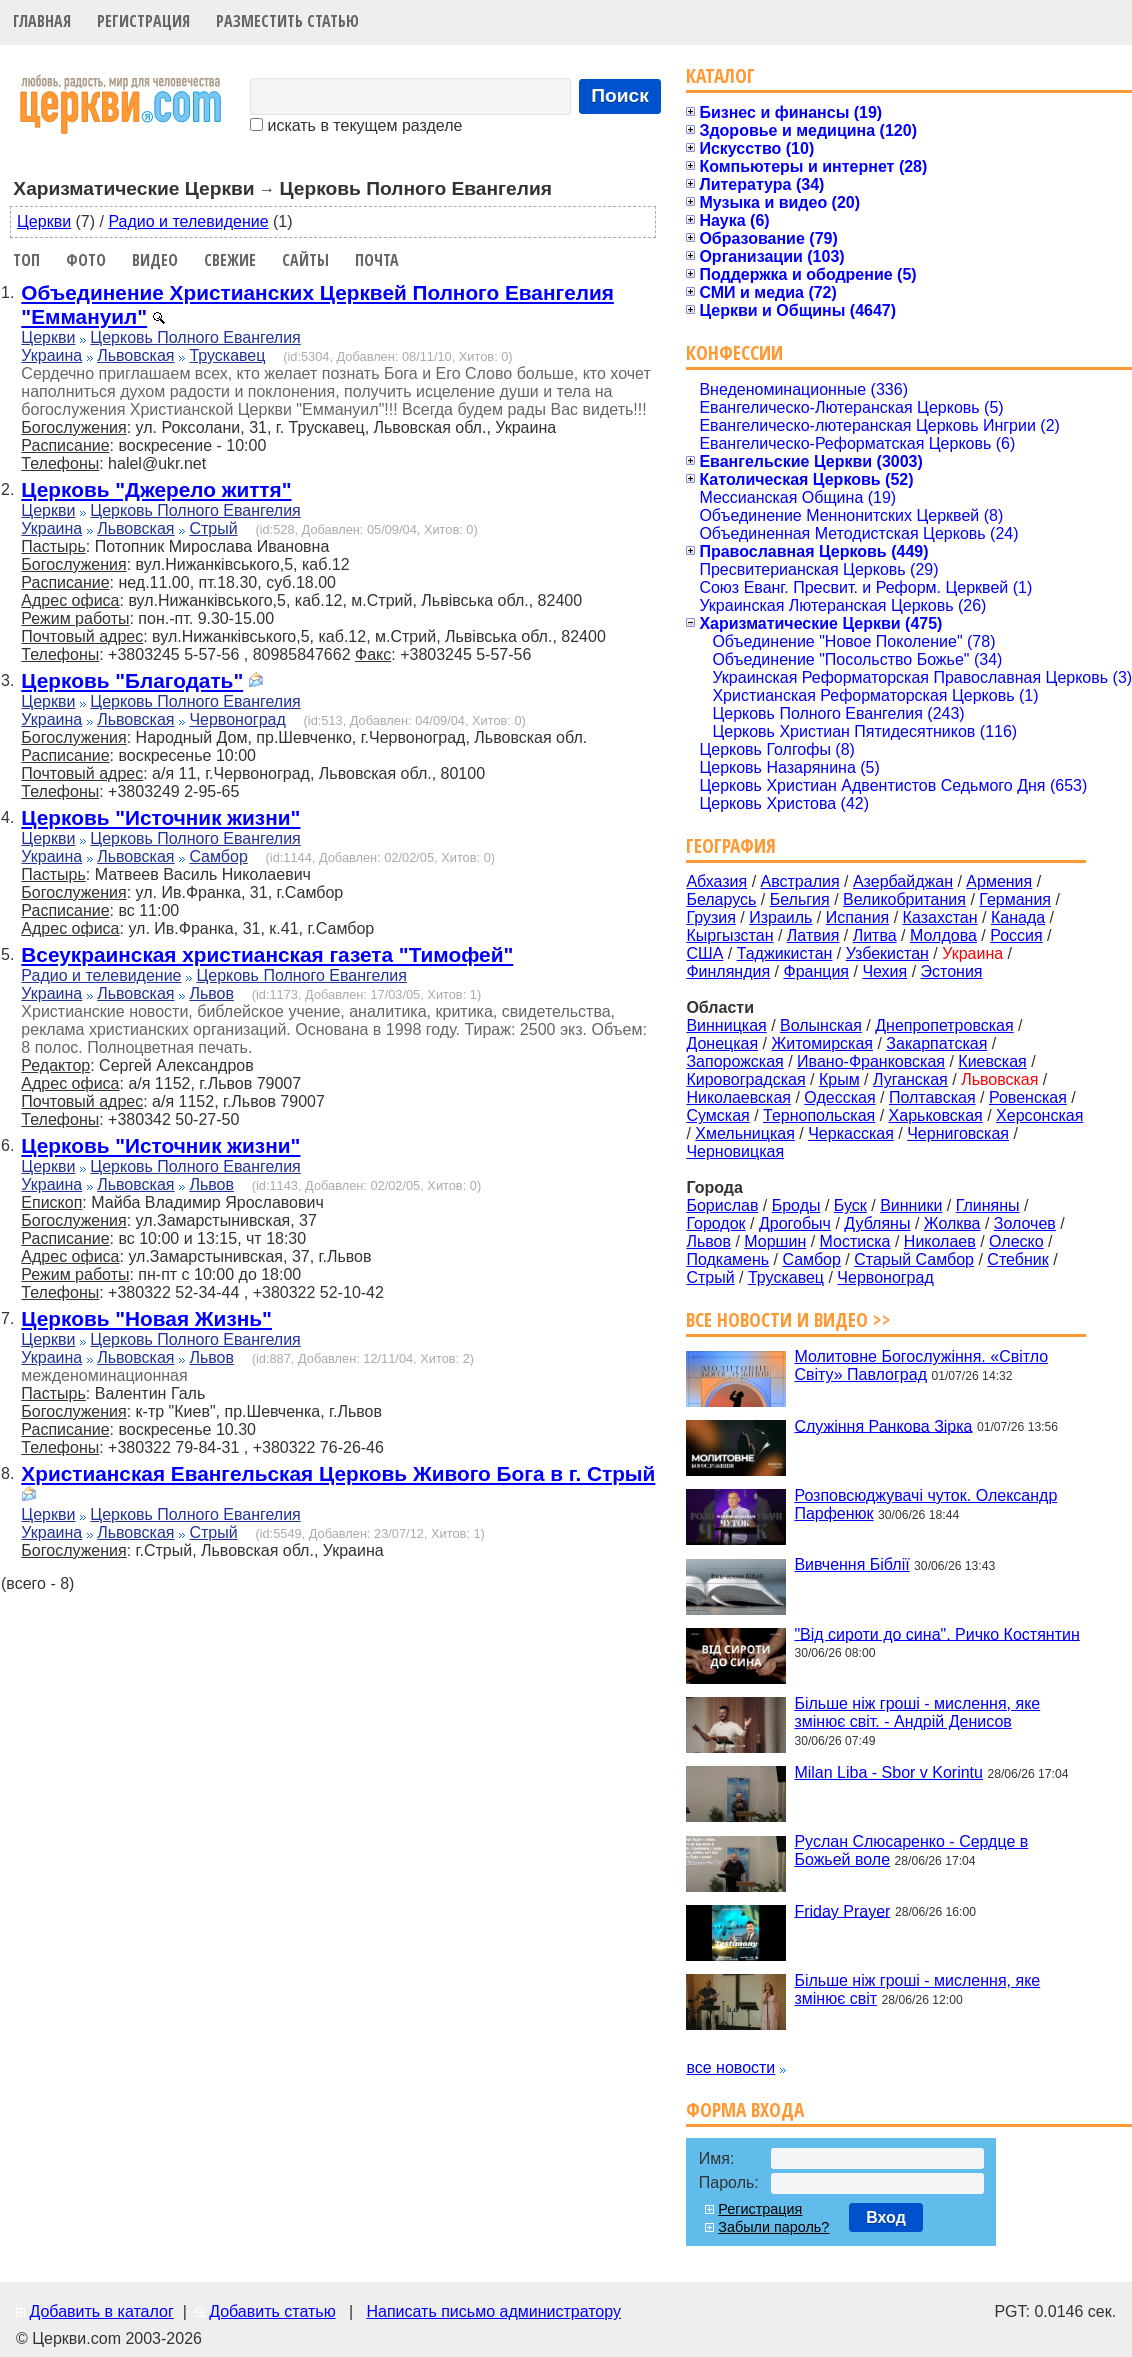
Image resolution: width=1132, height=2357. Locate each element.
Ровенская (1028, 1097)
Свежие (230, 260)
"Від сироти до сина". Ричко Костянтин (936, 1633)
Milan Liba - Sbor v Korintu (888, 1772)
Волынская (821, 1025)
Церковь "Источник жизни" (160, 817)
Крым (839, 1079)
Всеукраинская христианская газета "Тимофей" (267, 954)
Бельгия (800, 899)
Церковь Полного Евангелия (195, 337)
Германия (1015, 899)
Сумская (717, 1115)
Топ (26, 260)
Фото (86, 260)
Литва (875, 935)
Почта (377, 260)
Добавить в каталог (101, 2311)
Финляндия (728, 971)
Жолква (952, 1223)
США (704, 953)
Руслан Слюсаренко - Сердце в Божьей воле (911, 1850)
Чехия (884, 971)
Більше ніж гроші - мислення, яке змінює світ (917, 1989)
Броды (796, 1205)
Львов (211, 993)
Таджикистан (785, 953)
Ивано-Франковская (871, 1061)
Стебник (1017, 1259)
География (731, 845)
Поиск (620, 95)
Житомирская (822, 1043)
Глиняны (988, 1205)
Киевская (992, 1061)
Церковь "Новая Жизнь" (146, 1318)
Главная (42, 21)
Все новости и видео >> (788, 1319)
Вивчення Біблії (851, 1564)
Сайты (305, 260)
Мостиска (855, 1241)
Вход (886, 2217)
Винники (911, 1205)
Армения (999, 881)
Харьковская (936, 1115)
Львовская (135, 355)
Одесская (839, 1097)
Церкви (44, 221)
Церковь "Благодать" (132, 680)
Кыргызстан (729, 935)
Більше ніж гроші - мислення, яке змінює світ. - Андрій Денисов (917, 1712)
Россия (1016, 935)
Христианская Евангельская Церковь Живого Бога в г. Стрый (338, 1473)
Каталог (720, 75)
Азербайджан (903, 881)
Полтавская (932, 1097)
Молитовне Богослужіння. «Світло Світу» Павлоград (921, 1365)
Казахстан (940, 917)
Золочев (1025, 1223)
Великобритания (904, 899)
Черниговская (958, 1133)
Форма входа (745, 2109)
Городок (715, 1223)
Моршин (775, 1241)
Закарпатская (936, 1043)
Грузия (710, 917)
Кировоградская (745, 1079)
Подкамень (727, 1259)
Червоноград (237, 719)
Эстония (952, 971)
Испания (858, 917)
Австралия (800, 881)
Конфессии (734, 352)
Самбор (218, 856)
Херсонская (1039, 1115)
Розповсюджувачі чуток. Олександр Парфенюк (925, 1504)
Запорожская (734, 1061)
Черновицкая (735, 1151)
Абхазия (716, 881)
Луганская (910, 1079)
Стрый (213, 528)
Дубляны (877, 1223)
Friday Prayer (842, 1910)
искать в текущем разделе (356, 125)
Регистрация (143, 21)
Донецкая (722, 1043)
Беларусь (721, 899)
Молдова (943, 935)
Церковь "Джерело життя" (156, 489)
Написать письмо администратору (493, 2311)
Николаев (940, 1241)
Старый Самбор (914, 1259)
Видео (155, 260)
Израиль (780, 917)
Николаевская (738, 1097)
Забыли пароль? (773, 2227)
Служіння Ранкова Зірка (883, 1425)
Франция (816, 971)
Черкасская (851, 1133)
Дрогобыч (795, 1223)
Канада (1018, 917)
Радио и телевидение (188, 221)
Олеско (1016, 1241)
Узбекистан (887, 953)
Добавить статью (272, 2311)
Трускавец (227, 355)
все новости (730, 2067)
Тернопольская (819, 1115)
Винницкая (726, 1025)
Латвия (813, 935)
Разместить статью (287, 21)
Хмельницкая (745, 1133)
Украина (51, 355)
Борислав (722, 1205)
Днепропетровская (944, 1025)
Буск (850, 1205)
